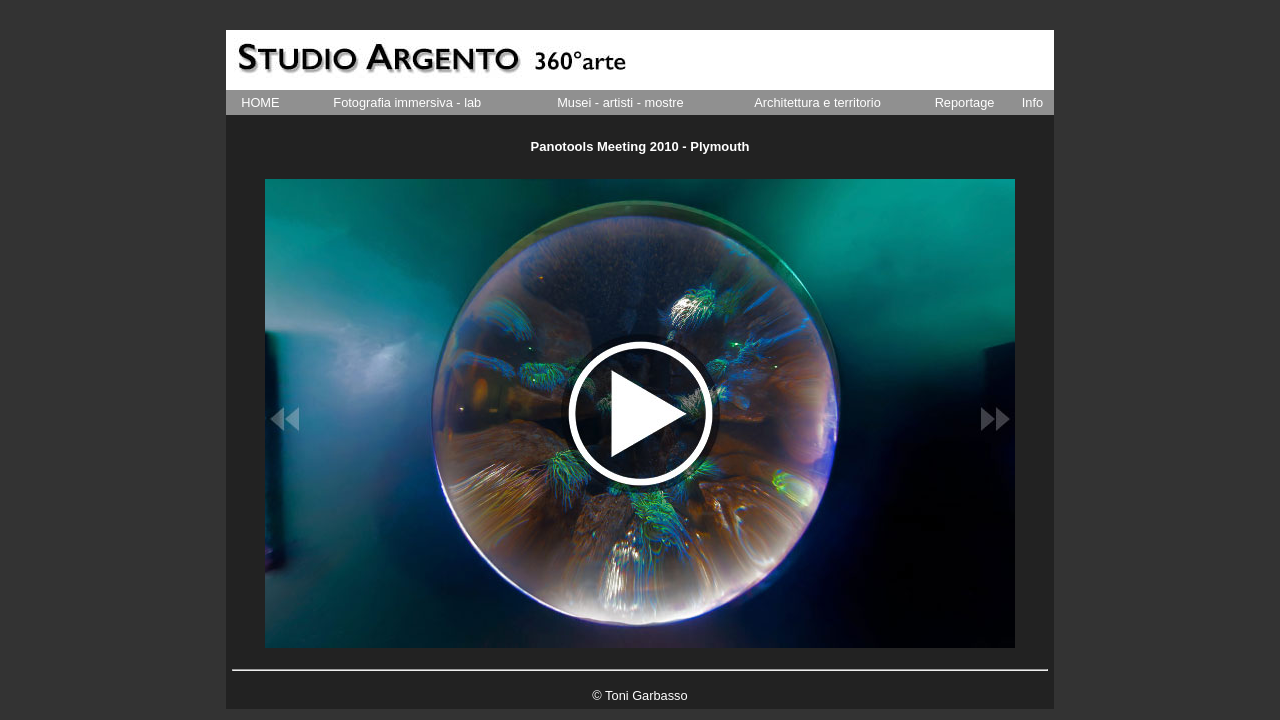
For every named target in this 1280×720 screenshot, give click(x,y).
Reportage (965, 102)
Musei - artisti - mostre (620, 102)
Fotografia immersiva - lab (407, 102)
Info (1032, 102)
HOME (260, 102)
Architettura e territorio (817, 102)
